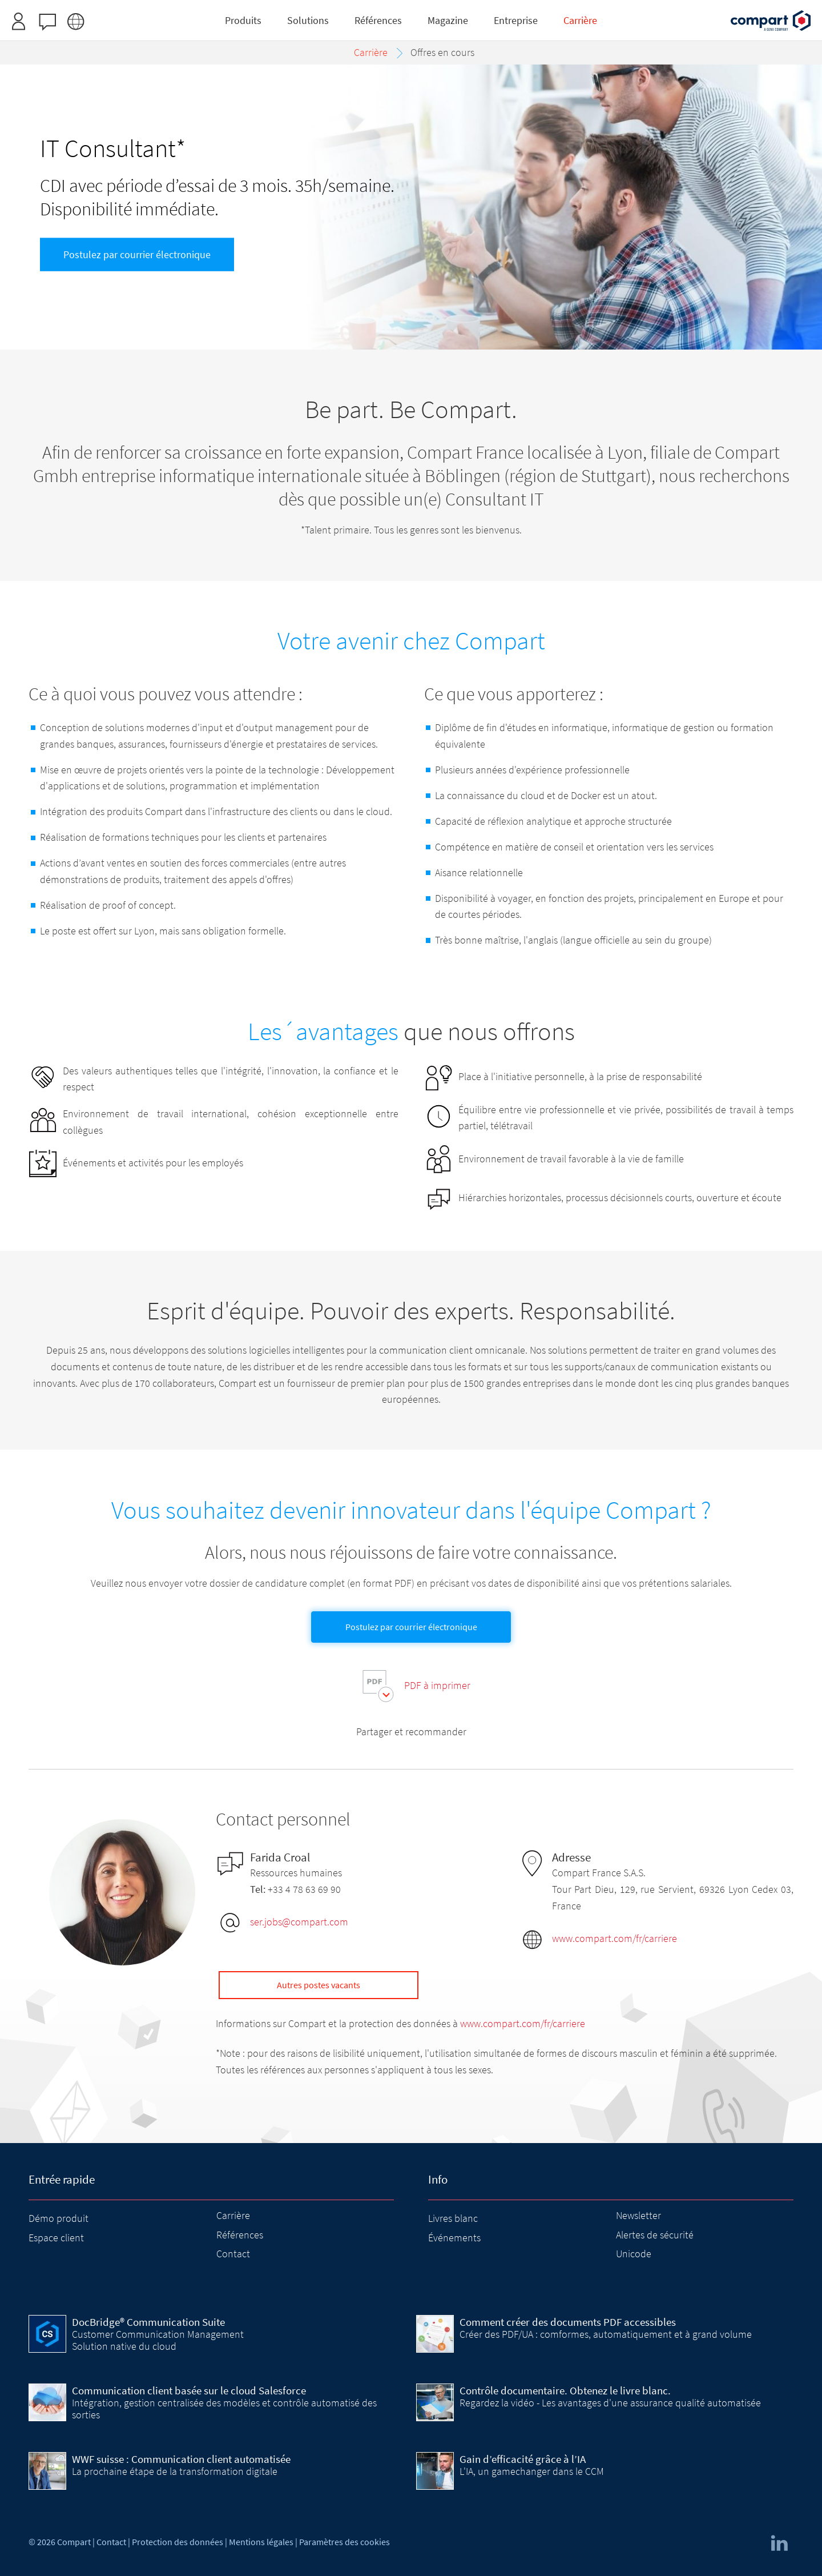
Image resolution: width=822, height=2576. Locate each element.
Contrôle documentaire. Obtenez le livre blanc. (565, 2390)
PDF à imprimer (437, 1685)
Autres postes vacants (318, 1985)
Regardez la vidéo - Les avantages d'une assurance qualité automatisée (610, 2402)
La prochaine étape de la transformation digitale (174, 2471)
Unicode (633, 2253)
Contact (233, 2253)
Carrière (233, 2215)
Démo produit (58, 2218)
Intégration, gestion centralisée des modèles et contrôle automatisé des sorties (224, 2408)
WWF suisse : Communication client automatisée (181, 2459)
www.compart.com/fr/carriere (614, 1938)
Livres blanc (453, 2218)
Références (239, 2234)
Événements (454, 2237)
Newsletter (638, 2215)
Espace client (56, 2237)
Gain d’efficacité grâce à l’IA (523, 2459)
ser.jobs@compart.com (299, 1921)
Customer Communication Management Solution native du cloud (158, 2340)
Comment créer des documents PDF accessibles (568, 2322)
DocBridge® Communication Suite (148, 2322)
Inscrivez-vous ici (451, 13)
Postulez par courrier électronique (137, 253)
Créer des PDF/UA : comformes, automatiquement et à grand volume (606, 2334)
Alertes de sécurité (655, 2234)
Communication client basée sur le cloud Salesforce (189, 2390)
